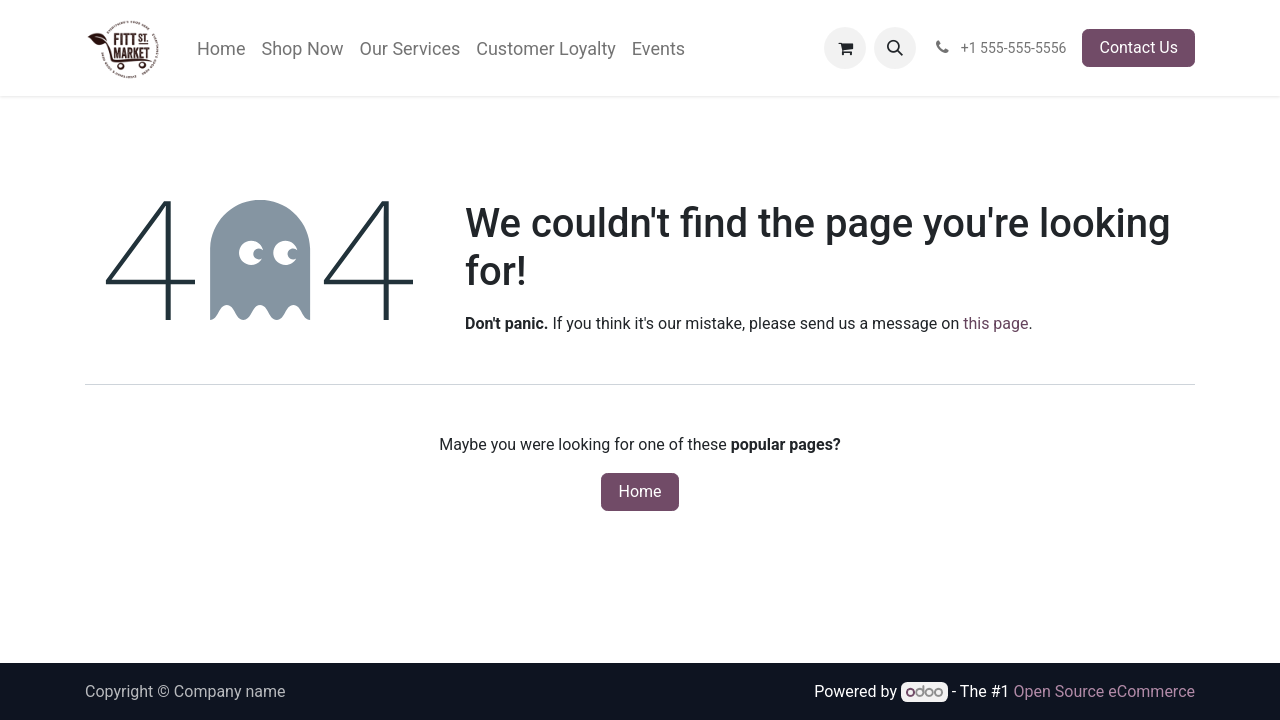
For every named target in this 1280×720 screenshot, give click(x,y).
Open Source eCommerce (1104, 691)
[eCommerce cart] (845, 48)
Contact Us (1138, 47)
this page (995, 323)
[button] (895, 48)
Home (639, 491)
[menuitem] (221, 48)
